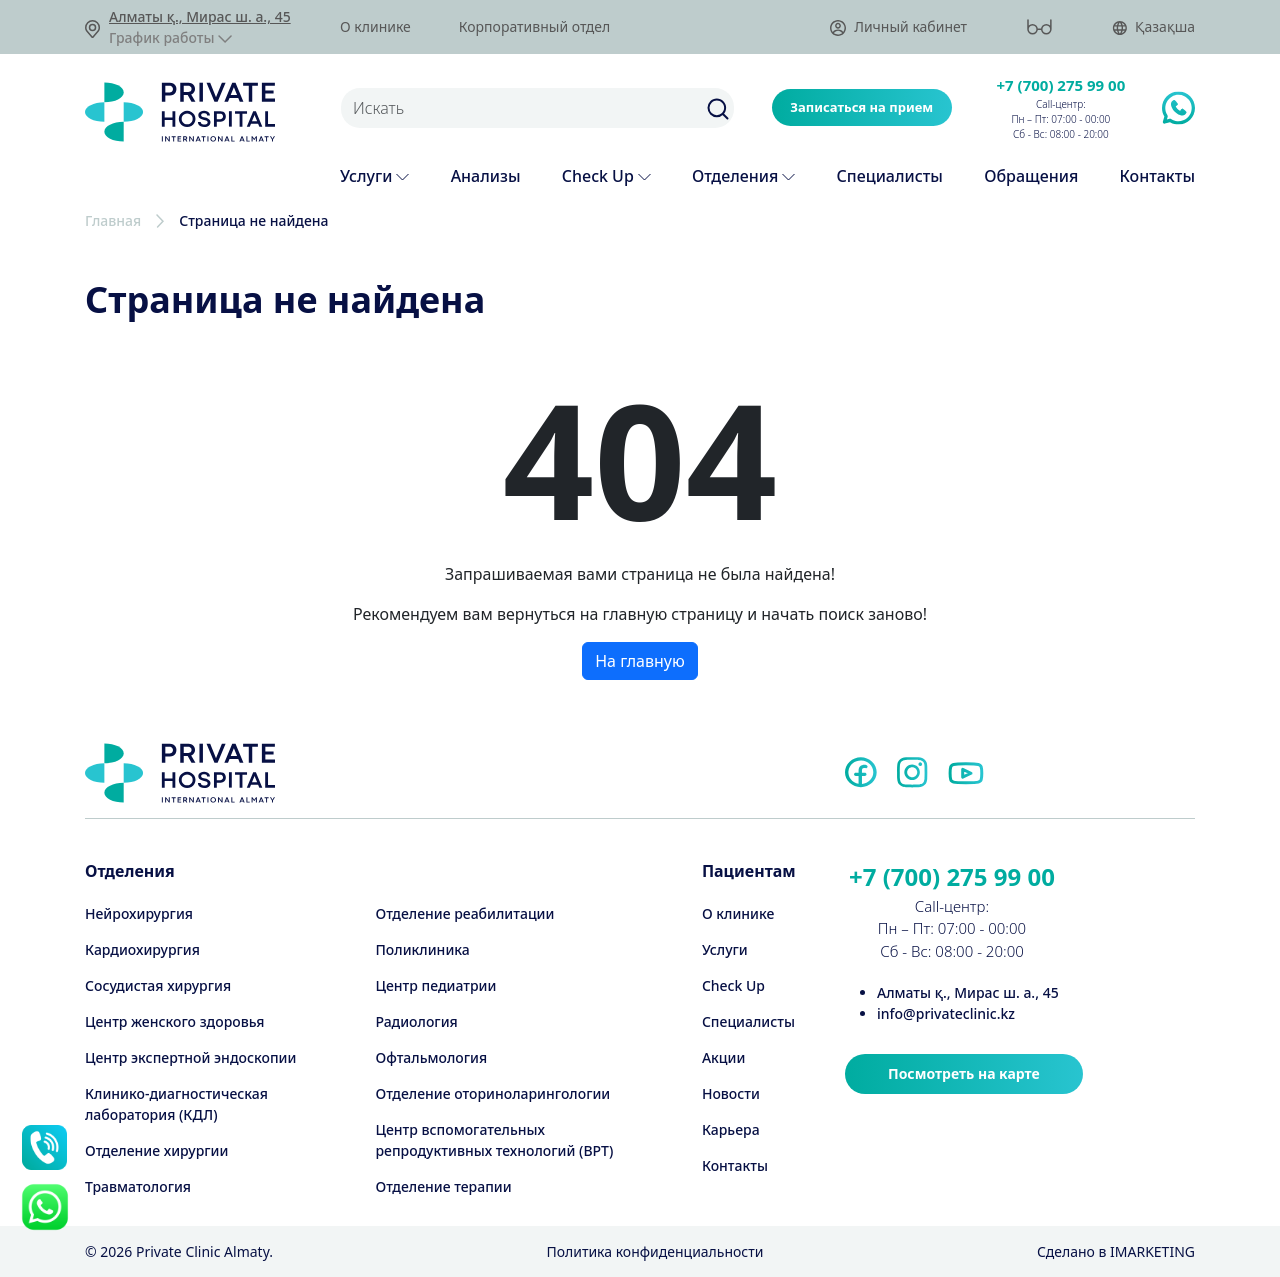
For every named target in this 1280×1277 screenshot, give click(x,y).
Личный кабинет (898, 27)
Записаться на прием (861, 107)
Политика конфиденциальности (654, 1251)
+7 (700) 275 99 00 (1061, 85)
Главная (113, 220)
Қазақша (1153, 27)
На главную (640, 661)
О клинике (375, 27)
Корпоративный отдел (534, 27)
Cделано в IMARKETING (1116, 1251)
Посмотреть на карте (964, 1073)
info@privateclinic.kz (946, 1013)
